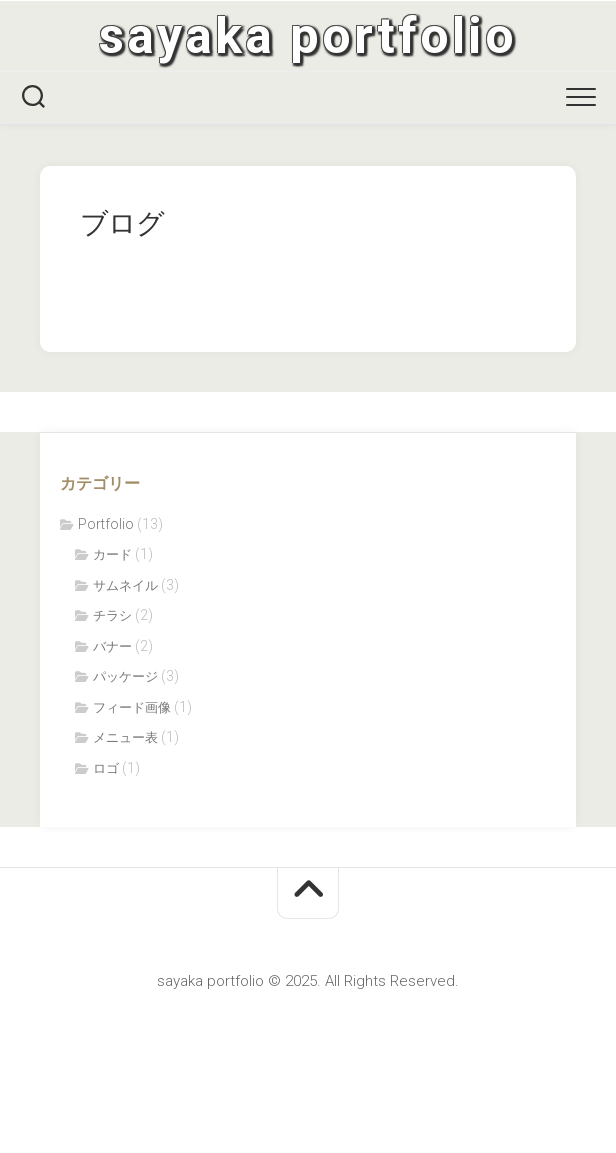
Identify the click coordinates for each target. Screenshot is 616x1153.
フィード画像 (132, 707)
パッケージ (125, 676)
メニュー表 (125, 737)
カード (112, 554)
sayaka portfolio (308, 36)
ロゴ (106, 768)
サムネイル (125, 585)
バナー (112, 646)
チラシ (112, 615)
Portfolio (106, 524)
